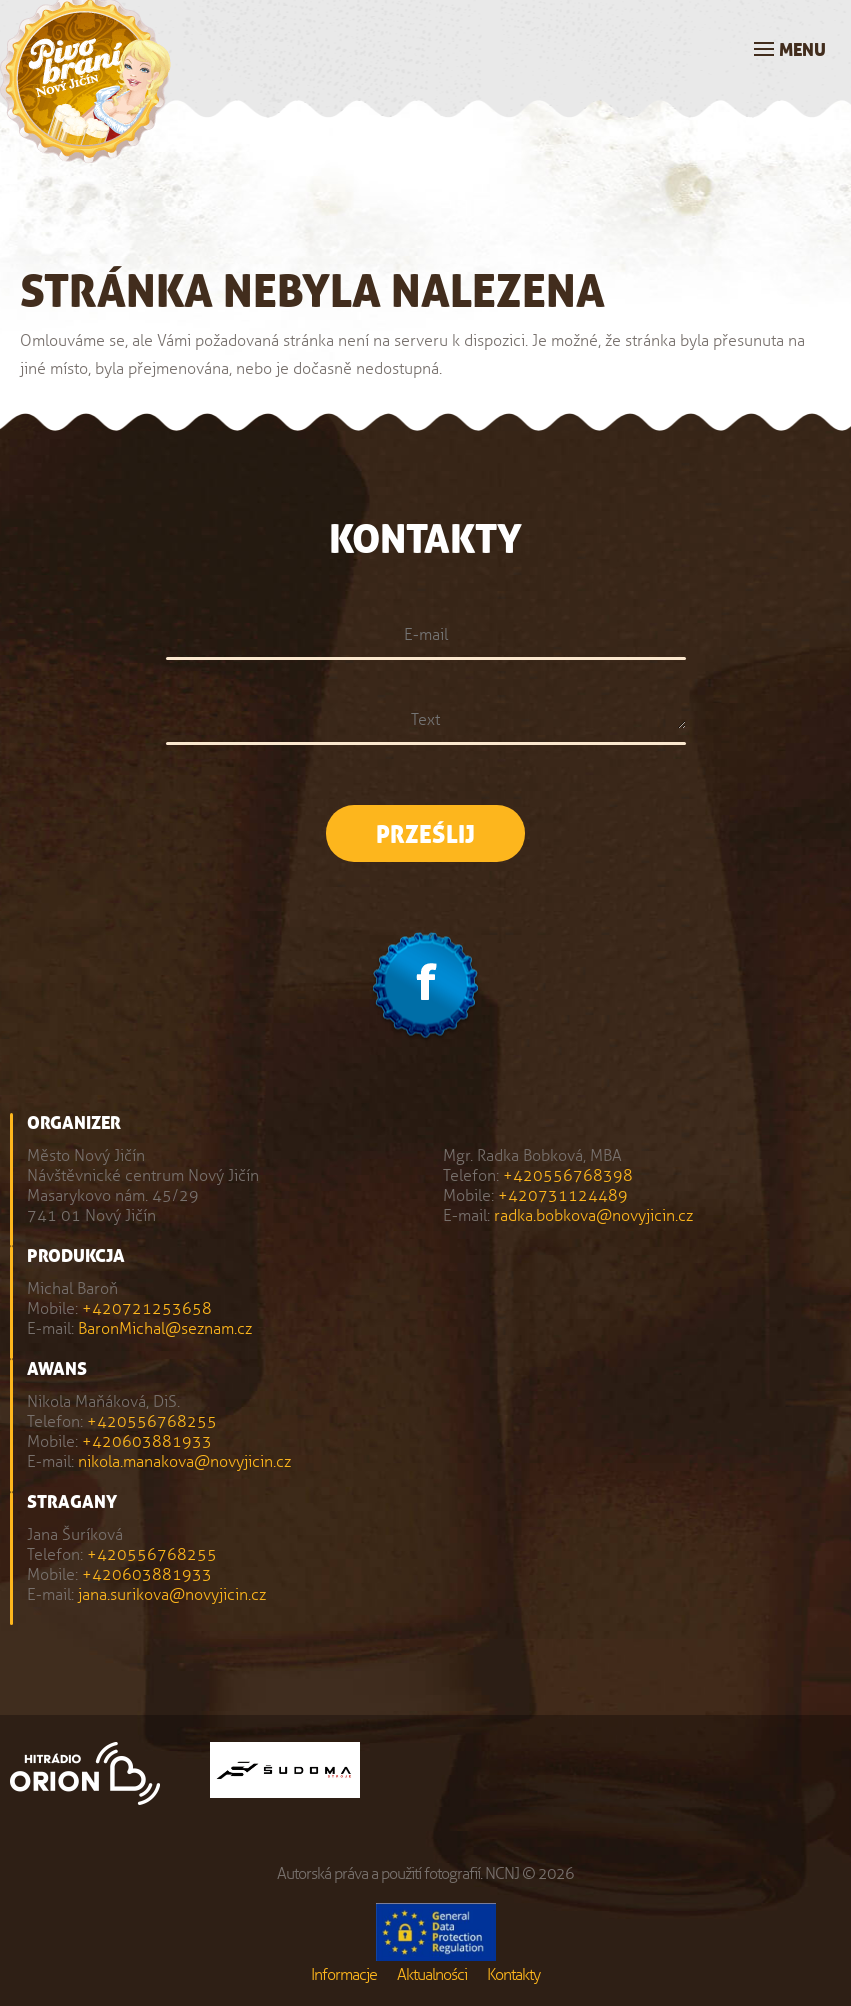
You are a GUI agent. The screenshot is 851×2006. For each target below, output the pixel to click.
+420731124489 (563, 1195)
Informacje (344, 1974)
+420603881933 (147, 1441)
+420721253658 (147, 1308)
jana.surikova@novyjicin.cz (172, 1594)
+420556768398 (568, 1175)
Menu (802, 50)
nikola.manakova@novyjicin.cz (184, 1461)
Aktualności (432, 1974)
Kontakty (513, 1974)
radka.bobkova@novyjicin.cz (593, 1215)
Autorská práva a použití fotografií (378, 1873)
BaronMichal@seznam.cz (165, 1328)
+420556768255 (152, 1421)
